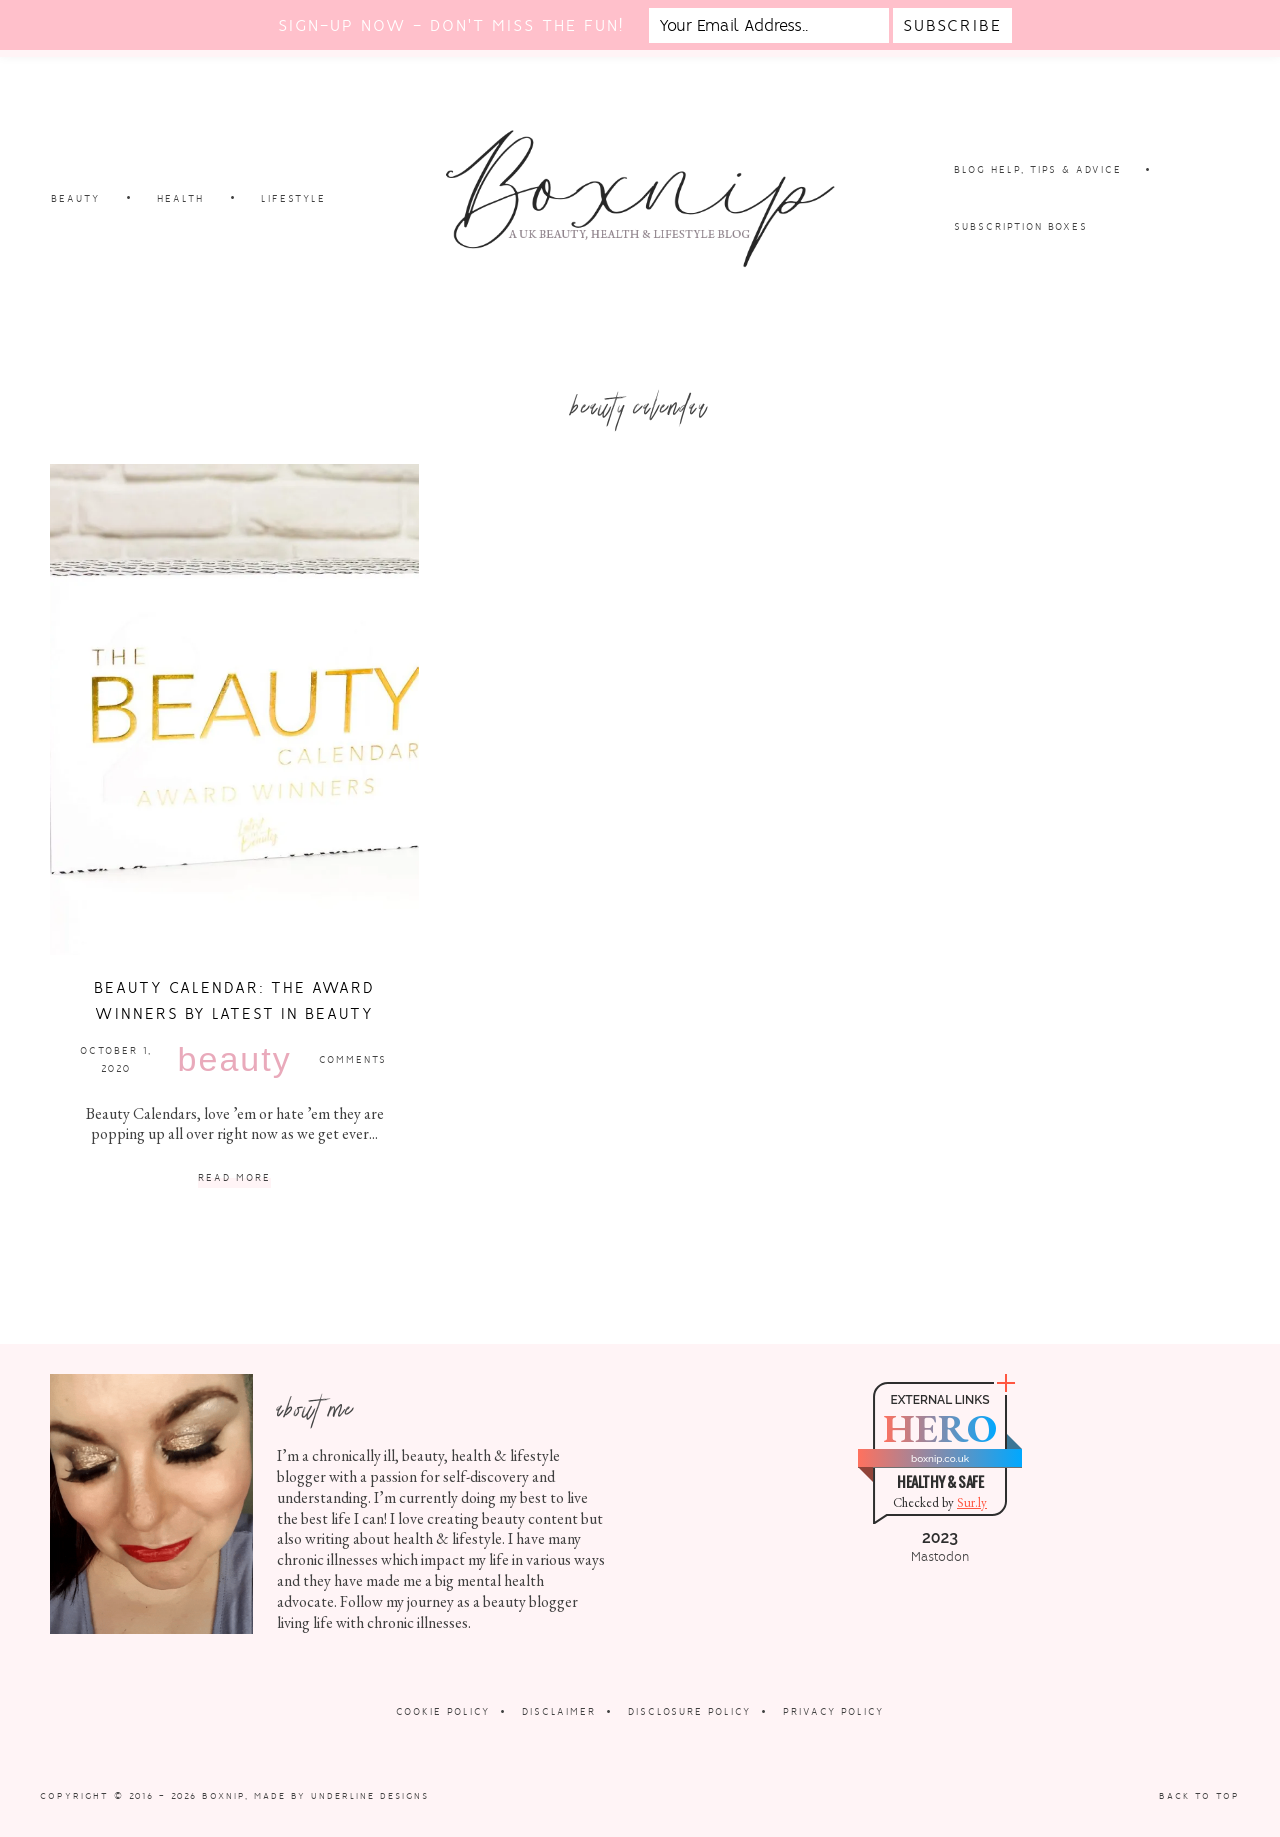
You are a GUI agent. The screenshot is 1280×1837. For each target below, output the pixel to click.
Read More (234, 1178)
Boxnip (223, 1796)
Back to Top (1199, 1796)
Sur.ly (972, 1502)
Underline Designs (370, 1796)
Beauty (235, 1059)
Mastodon (940, 1557)
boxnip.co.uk (940, 1458)
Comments (353, 1059)
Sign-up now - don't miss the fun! (451, 25)
